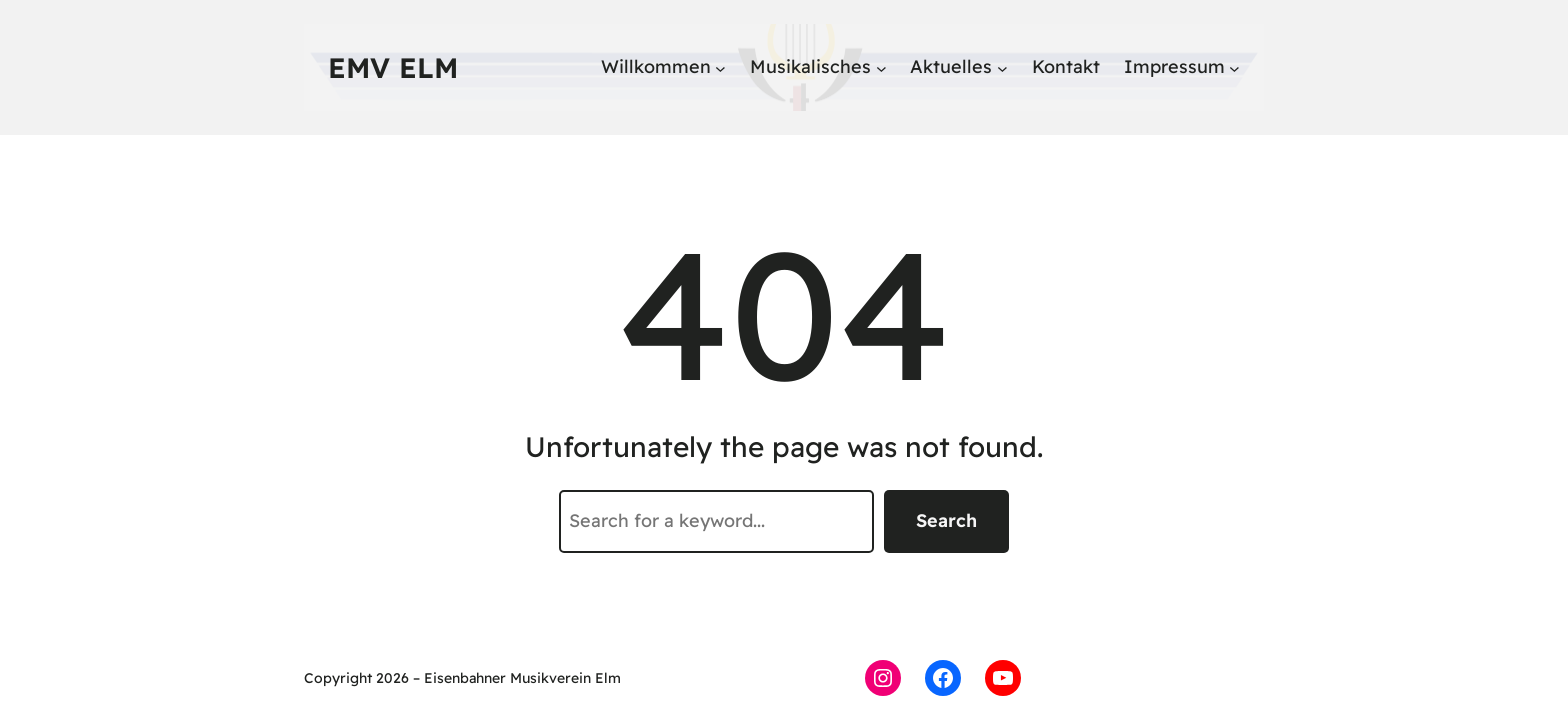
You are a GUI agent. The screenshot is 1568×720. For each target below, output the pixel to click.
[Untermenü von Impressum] (1234, 67)
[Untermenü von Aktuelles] (1002, 67)
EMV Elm (393, 67)
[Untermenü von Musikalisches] (881, 67)
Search (946, 520)
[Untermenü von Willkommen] (720, 67)
